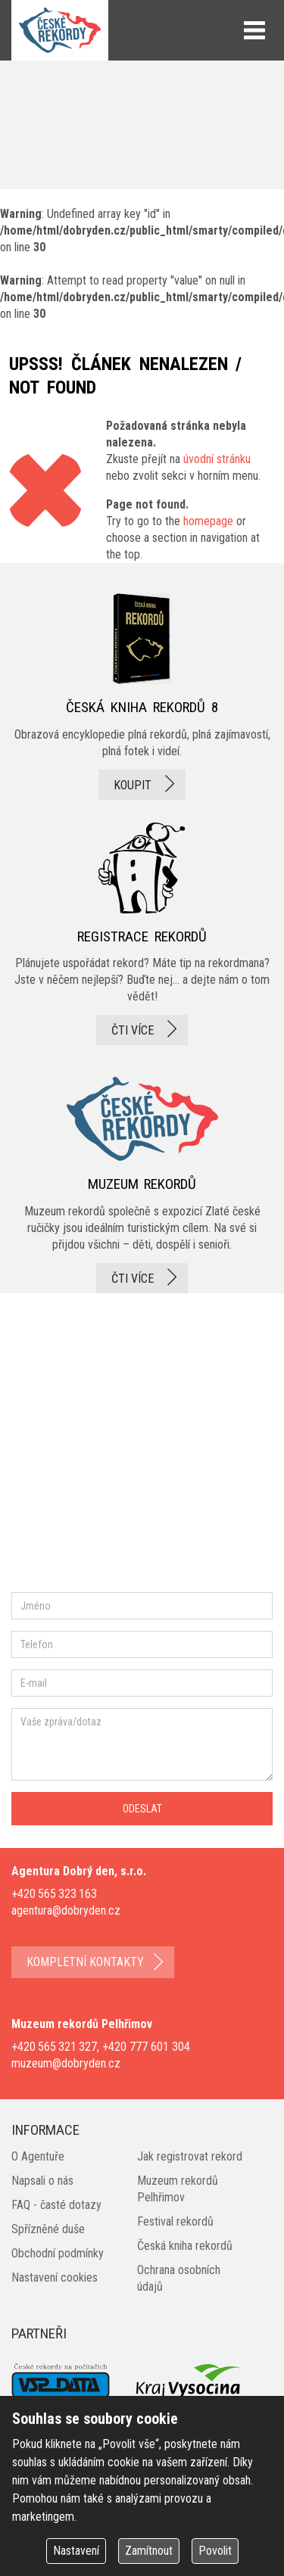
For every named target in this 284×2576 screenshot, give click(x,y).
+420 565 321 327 (54, 2046)
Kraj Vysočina (189, 2381)
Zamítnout (149, 2550)
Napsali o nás (42, 2180)
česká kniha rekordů (142, 696)
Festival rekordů (175, 2221)
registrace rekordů (142, 934)
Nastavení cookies (54, 2277)
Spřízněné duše (48, 2229)
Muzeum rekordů (142, 1180)
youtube (41, 1491)
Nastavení (76, 2550)
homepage (208, 521)
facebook (56, 1438)
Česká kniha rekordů (185, 2245)
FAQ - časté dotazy (56, 2205)
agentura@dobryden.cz (65, 1910)
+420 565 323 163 (54, 1894)
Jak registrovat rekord (189, 2156)
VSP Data (60, 2381)
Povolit (215, 2550)
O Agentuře (37, 2156)
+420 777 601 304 (146, 2046)
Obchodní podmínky (57, 2253)
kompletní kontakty (85, 1962)
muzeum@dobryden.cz (65, 2063)
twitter (190, 1438)
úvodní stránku (217, 459)
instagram (139, 1438)
